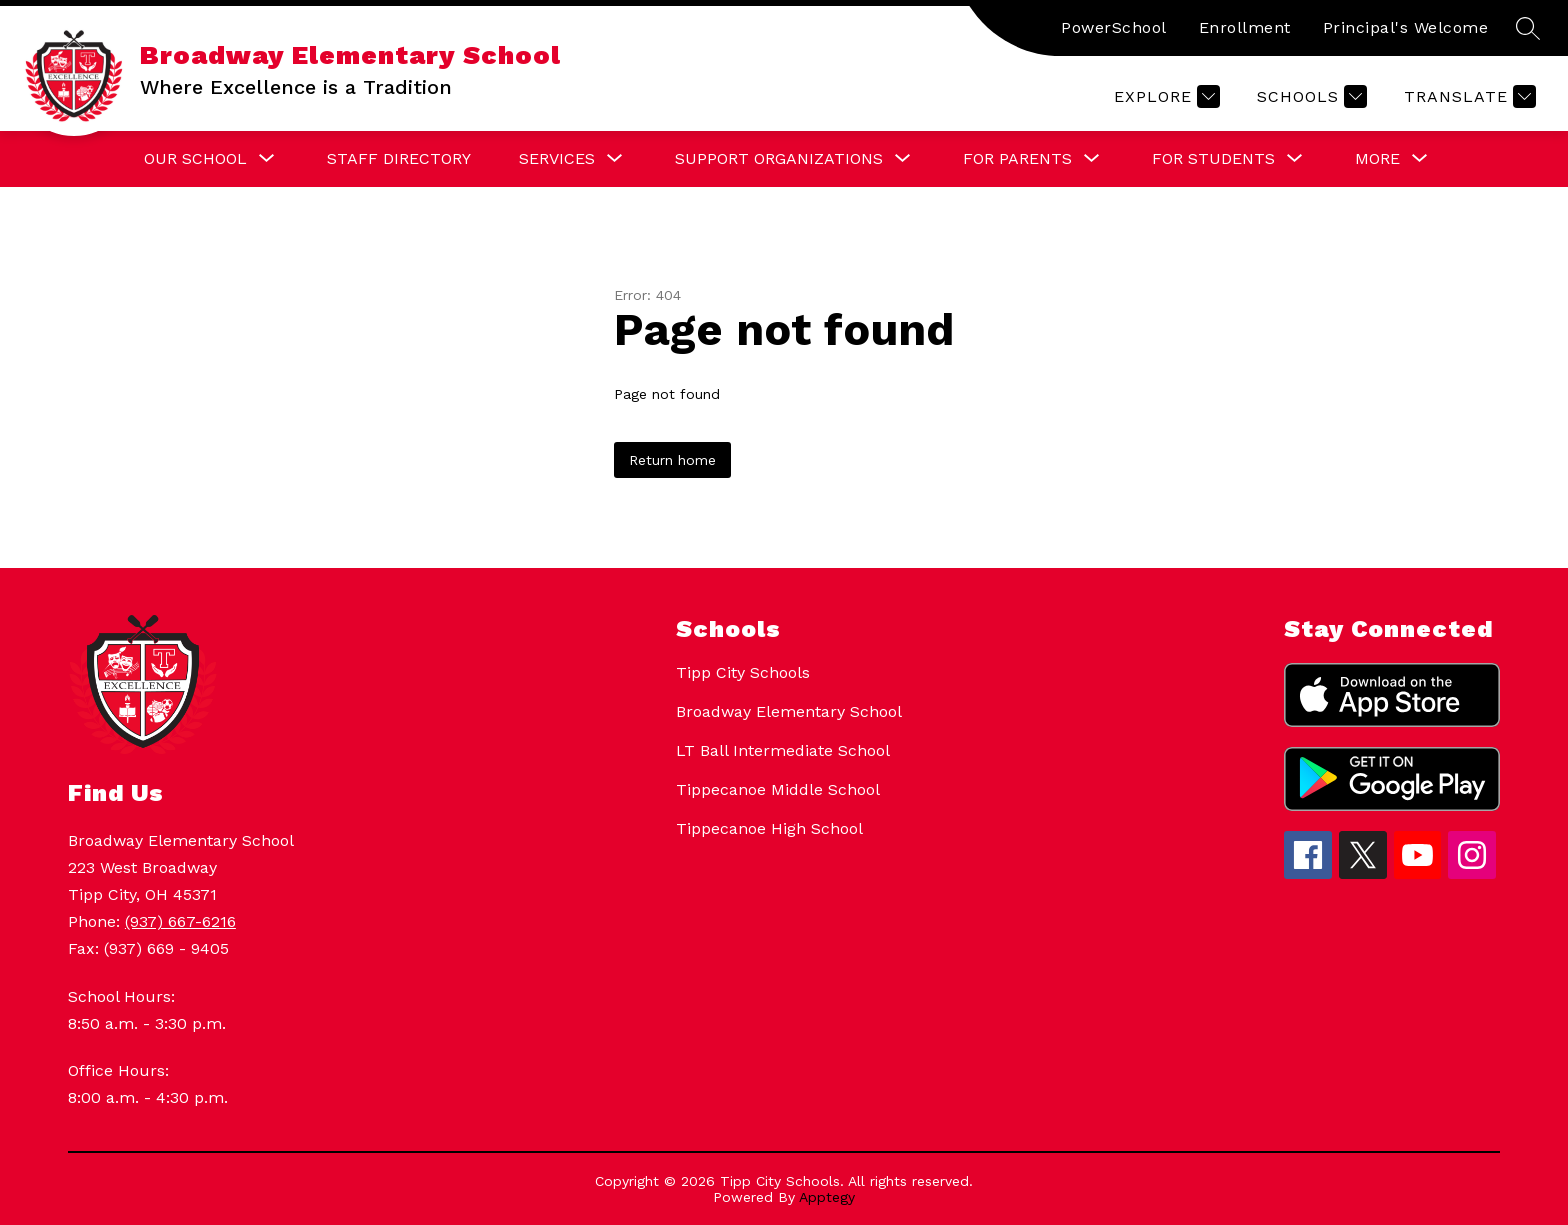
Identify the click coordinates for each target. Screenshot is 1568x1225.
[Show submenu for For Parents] (1017, 159)
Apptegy (827, 1197)
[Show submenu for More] (1377, 159)
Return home (672, 460)
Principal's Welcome (1406, 27)
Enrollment (1245, 27)
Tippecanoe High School (769, 828)
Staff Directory (399, 158)
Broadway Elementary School (789, 711)
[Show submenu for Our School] (195, 159)
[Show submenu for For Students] (1213, 159)
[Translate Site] (1467, 96)
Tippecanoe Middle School (778, 789)
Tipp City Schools (743, 672)
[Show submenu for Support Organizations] (779, 159)
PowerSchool (1114, 27)
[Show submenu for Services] (557, 159)
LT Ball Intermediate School (783, 750)
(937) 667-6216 (180, 921)
